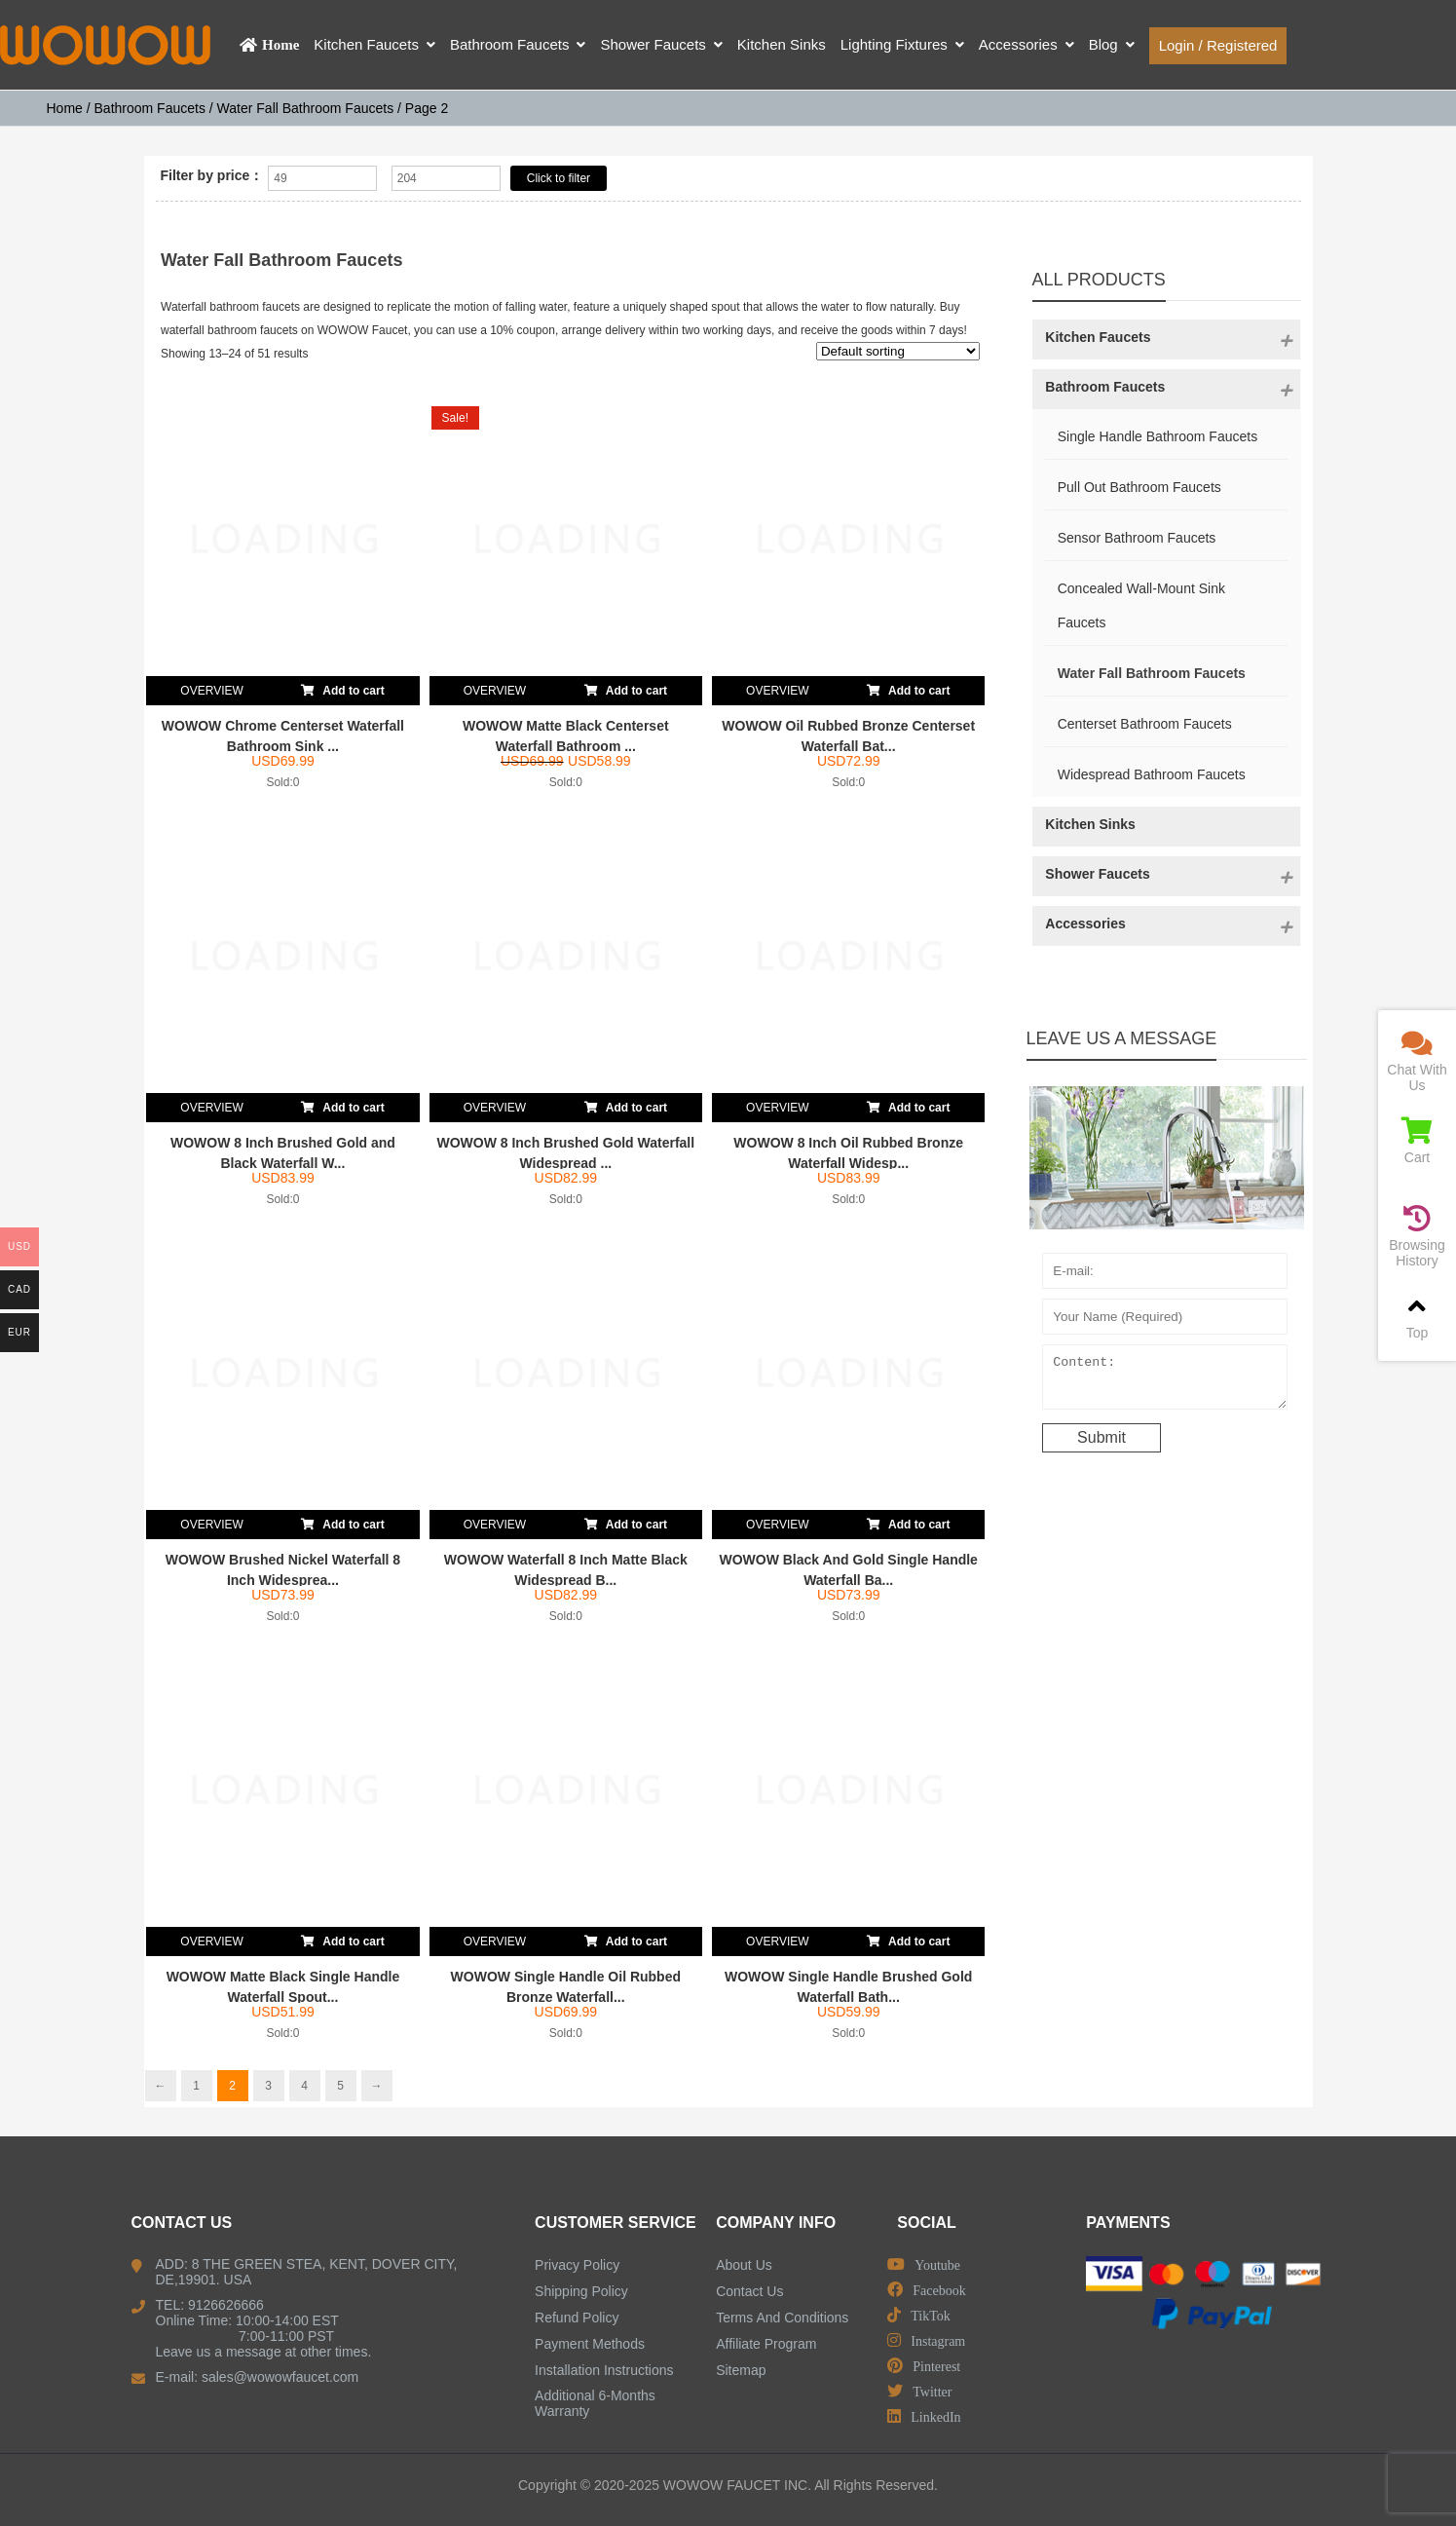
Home (65, 108)
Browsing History (1417, 1236)
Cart (1417, 1141)
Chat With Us (1417, 1061)
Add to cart (342, 686)
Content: (1165, 1381)
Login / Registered (1218, 45)
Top (1417, 1316)
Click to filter (558, 178)
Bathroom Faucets (149, 108)
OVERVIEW (211, 690)
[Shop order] (898, 351)
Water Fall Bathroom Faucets (305, 108)
